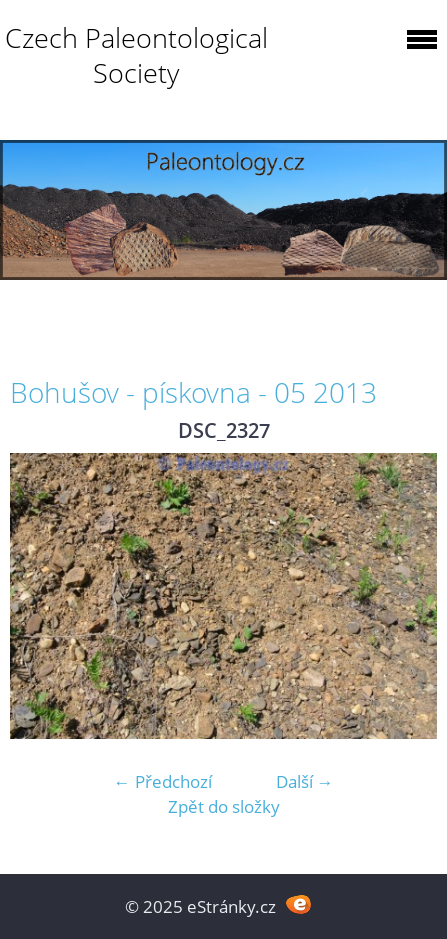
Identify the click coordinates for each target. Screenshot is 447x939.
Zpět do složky (224, 806)
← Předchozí (163, 781)
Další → (305, 781)
